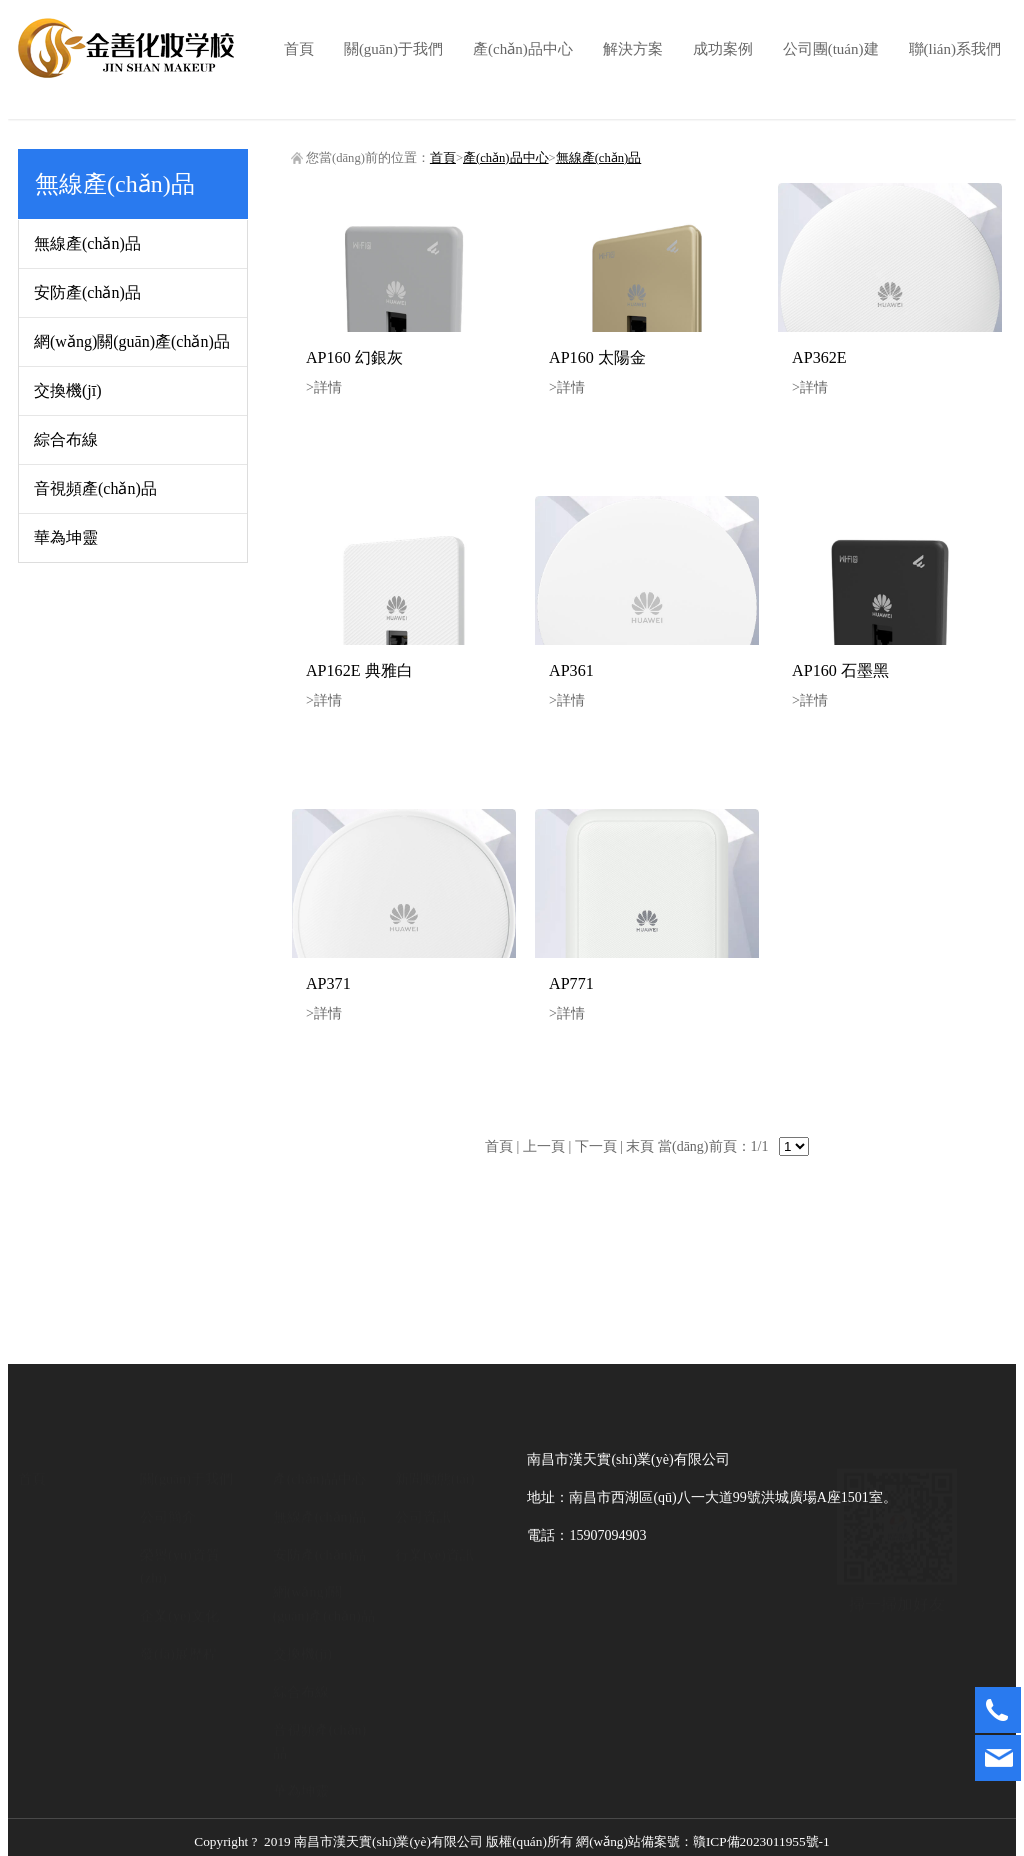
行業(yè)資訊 (434, 1554)
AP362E (819, 357)
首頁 (299, 49)
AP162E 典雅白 (359, 670)
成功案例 (723, 49)
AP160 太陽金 (597, 357)
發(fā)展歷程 (178, 1653)
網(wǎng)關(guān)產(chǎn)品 (132, 341)
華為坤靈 (66, 537)
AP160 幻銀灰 (354, 357)
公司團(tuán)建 (831, 49)
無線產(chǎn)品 (87, 243)
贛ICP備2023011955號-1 (596, 1837)
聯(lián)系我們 (955, 49)
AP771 (571, 983)
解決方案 (633, 49)
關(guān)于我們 (393, 49)
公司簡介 (168, 1516)
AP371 (328, 983)
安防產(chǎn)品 (87, 292)
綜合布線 (66, 439)
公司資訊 (423, 1516)
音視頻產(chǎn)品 (95, 488)
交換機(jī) (68, 390)
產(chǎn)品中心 (523, 49)
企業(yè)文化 (179, 1615)
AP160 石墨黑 (840, 670)
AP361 (571, 670)
